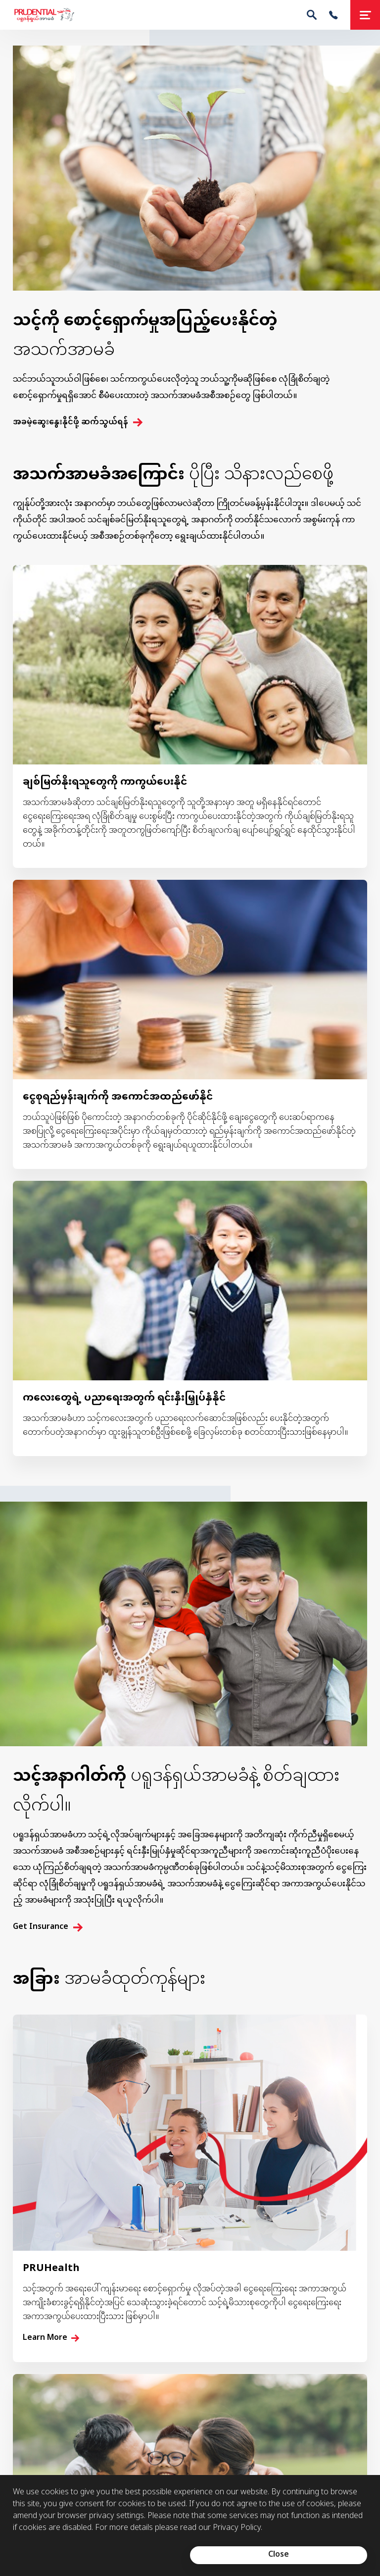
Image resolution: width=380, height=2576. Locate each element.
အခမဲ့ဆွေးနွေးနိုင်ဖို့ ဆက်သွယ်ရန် (70, 422)
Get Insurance (40, 1927)
